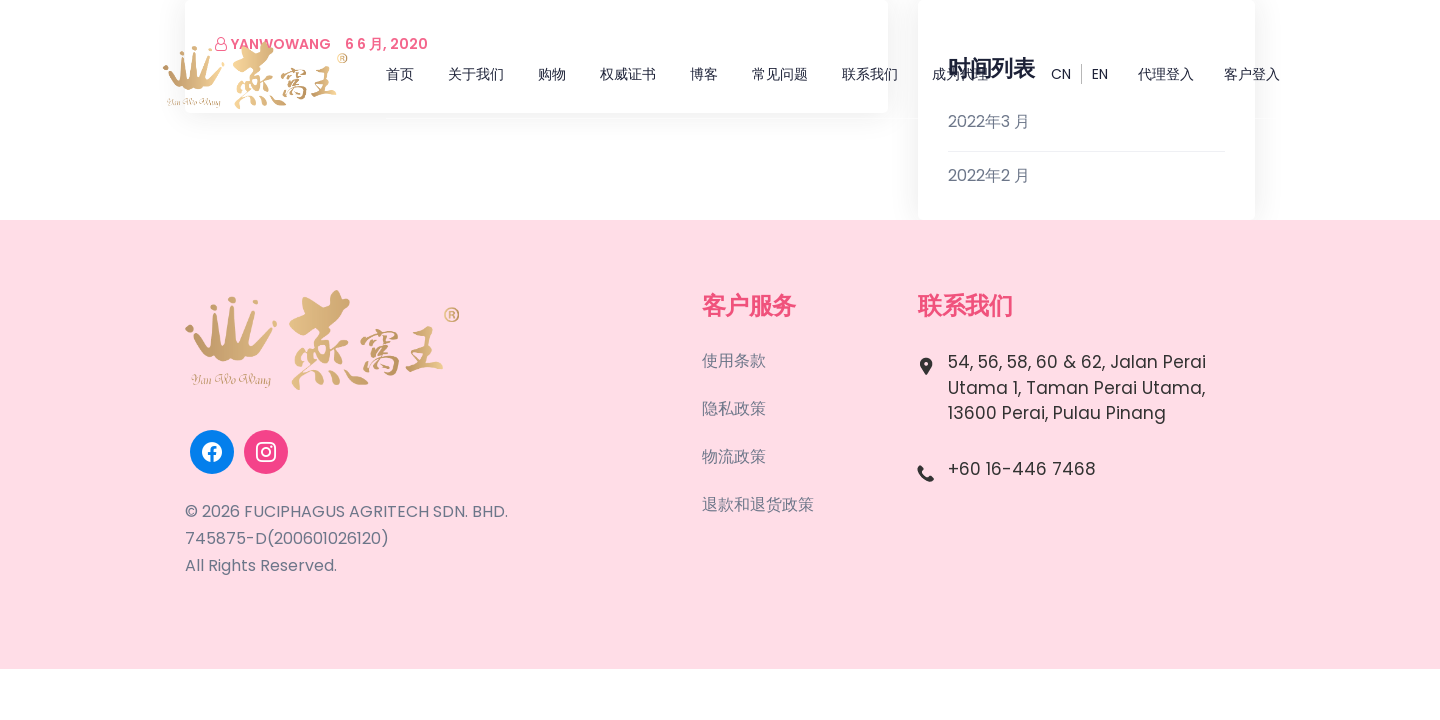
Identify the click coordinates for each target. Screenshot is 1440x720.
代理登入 (1166, 74)
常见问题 (780, 74)
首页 (400, 74)
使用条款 (734, 360)
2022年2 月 (989, 175)
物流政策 (734, 456)
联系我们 (870, 74)
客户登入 (1252, 74)
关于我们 (476, 74)
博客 (704, 74)
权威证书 (628, 74)
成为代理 (960, 74)
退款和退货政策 (758, 504)
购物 (552, 74)
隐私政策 (734, 408)
